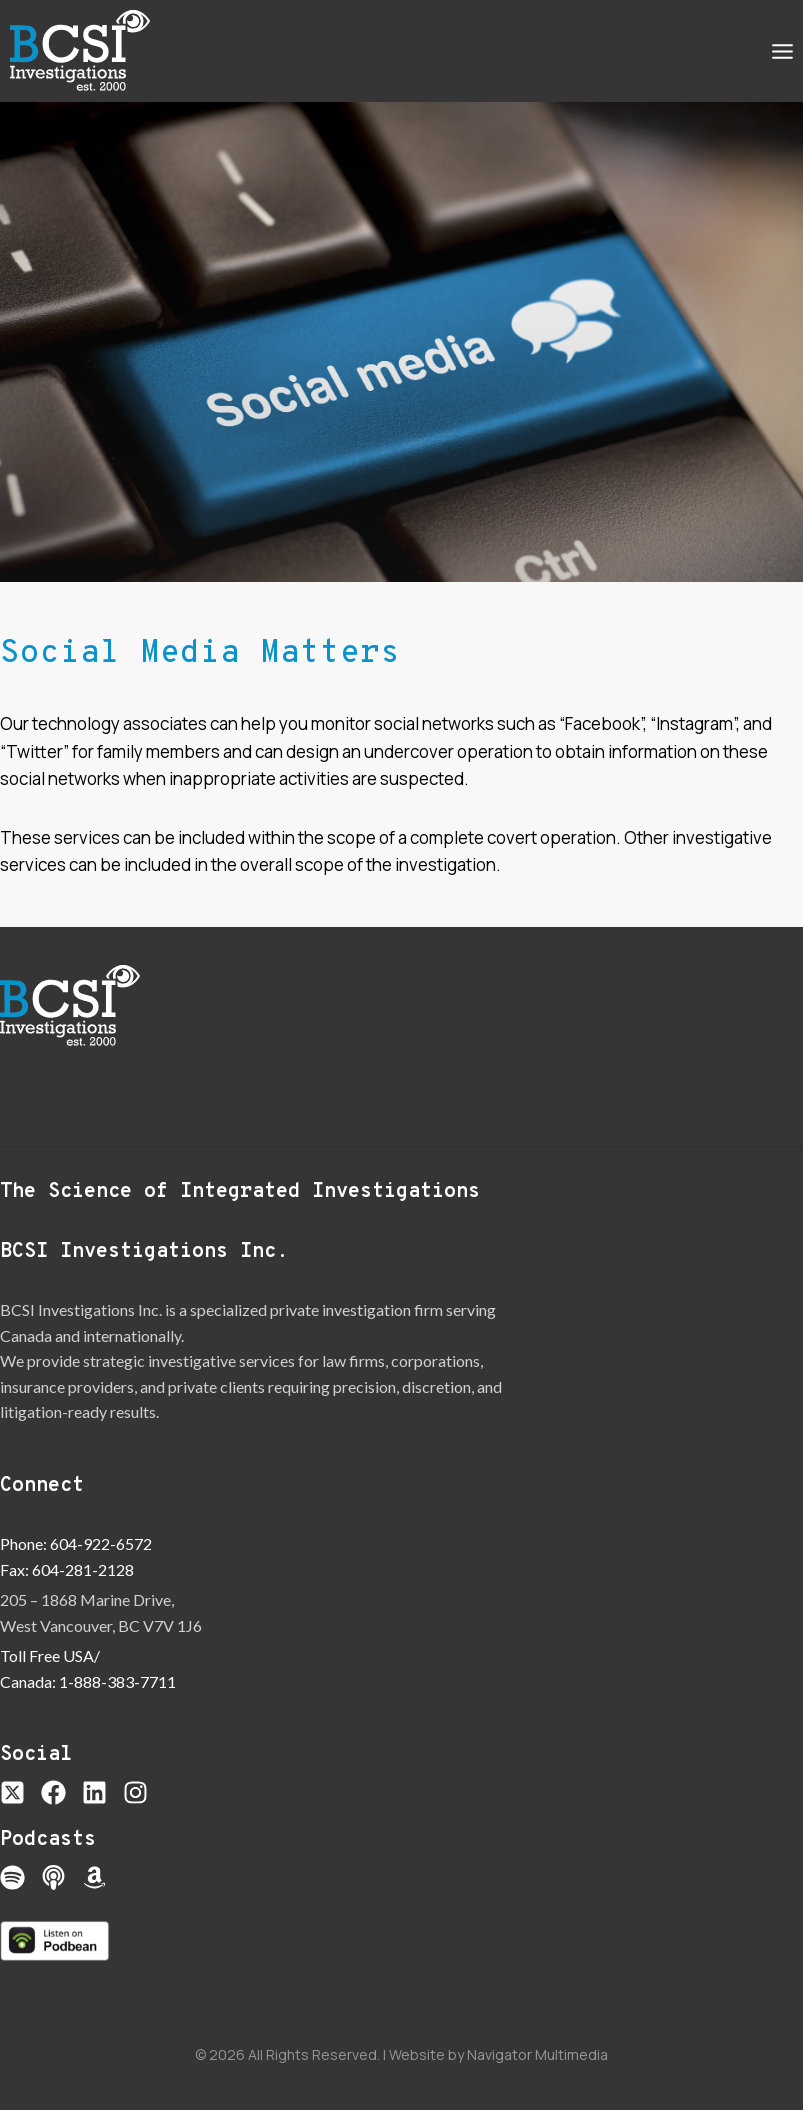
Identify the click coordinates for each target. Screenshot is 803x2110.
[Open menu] (782, 51)
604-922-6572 (101, 1543)
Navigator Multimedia (537, 2054)
